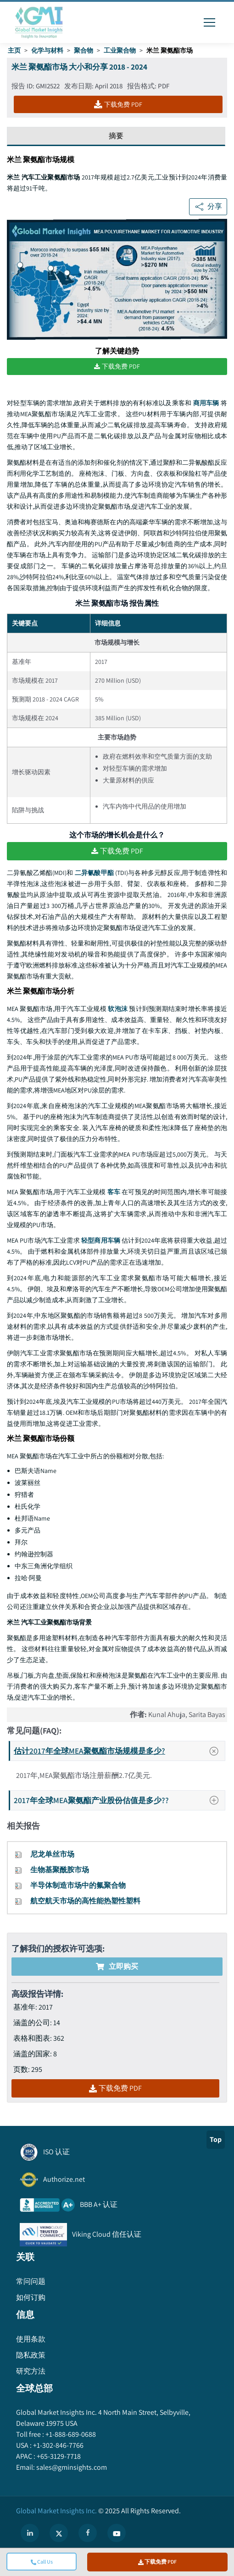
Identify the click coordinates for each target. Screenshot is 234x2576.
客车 (113, 1192)
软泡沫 (118, 1009)
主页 (14, 50)
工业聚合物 (120, 50)
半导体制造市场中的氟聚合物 (78, 1885)
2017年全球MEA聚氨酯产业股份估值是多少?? (119, 1800)
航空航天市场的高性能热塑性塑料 (85, 1901)
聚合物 (83, 50)
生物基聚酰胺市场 (59, 1870)
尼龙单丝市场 (52, 1854)
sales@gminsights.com (71, 2467)
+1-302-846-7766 (58, 2445)
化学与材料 (47, 50)
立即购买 (117, 1966)
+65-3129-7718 (58, 2456)
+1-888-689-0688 (70, 2434)
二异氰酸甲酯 (94, 873)
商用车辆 (206, 403)
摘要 (116, 136)
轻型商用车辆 (100, 1240)
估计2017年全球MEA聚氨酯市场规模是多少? (119, 1751)
